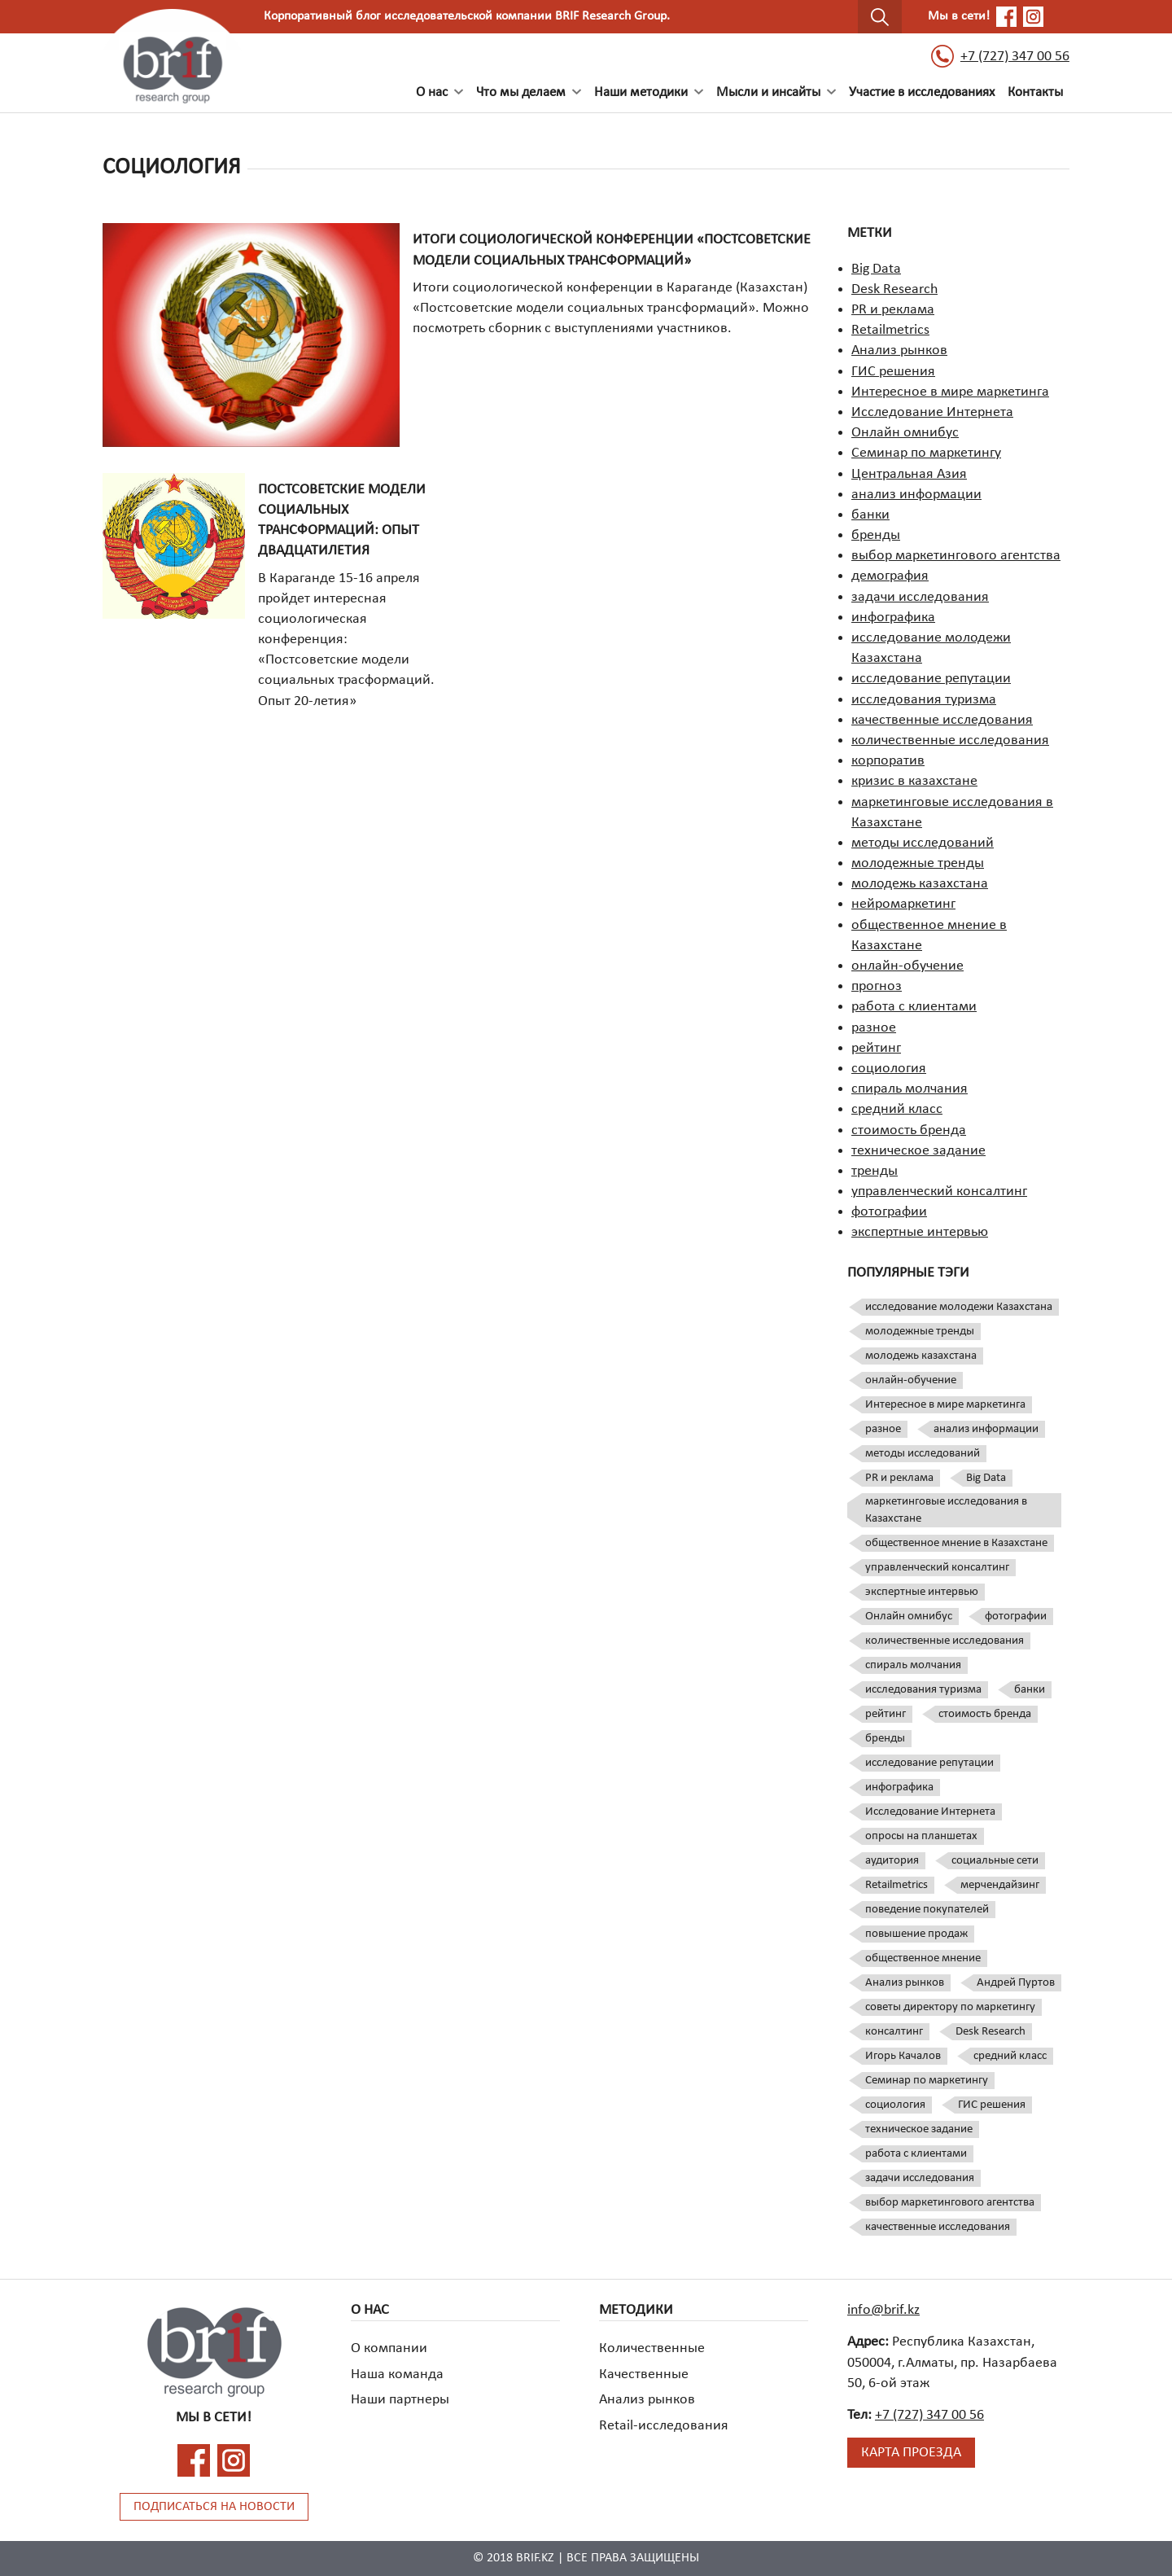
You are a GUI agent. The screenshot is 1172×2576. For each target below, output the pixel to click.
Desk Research (894, 289)
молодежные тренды (917, 863)
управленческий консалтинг (939, 1191)
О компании (389, 2348)
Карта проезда (911, 2452)
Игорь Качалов (903, 2056)
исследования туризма (923, 700)
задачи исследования (920, 597)
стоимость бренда (908, 1130)
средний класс (896, 1109)
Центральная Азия (909, 474)
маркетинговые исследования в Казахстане (946, 1510)
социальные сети (995, 1861)
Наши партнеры (400, 2399)
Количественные (652, 2348)
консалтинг (894, 2032)
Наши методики (641, 92)
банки (870, 515)
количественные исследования (950, 740)
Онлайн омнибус (905, 432)
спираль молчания (909, 1089)
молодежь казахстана (919, 884)
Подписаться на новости (214, 2506)
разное (873, 1028)
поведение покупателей (927, 1910)
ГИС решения (893, 371)
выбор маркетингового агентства (955, 555)
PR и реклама (892, 310)
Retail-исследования (663, 2426)
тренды (874, 1171)
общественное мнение (923, 1958)
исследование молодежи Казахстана (958, 1307)
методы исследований (922, 843)
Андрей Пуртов (1016, 1983)
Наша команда (397, 2374)
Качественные (644, 2374)
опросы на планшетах (921, 1836)
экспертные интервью (919, 1232)
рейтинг (876, 1048)
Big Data (876, 269)
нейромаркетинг (903, 904)
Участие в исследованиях (922, 92)
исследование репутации (931, 678)
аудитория (892, 1861)
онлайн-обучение (907, 966)
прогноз (876, 986)
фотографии (889, 1212)
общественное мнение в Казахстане (956, 1543)
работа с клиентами (914, 1006)
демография (890, 576)
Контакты (1035, 92)
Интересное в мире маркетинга (950, 392)
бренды (875, 535)
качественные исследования (942, 720)
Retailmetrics (890, 330)
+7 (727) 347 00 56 (1000, 56)
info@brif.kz (883, 2310)
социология (888, 1068)
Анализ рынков (899, 350)
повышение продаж (916, 1934)
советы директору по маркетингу (950, 2007)
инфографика (893, 617)
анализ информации (916, 494)
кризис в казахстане (914, 781)
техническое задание (918, 1151)
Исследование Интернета (932, 412)
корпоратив (888, 761)
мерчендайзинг (999, 1885)
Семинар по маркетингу (926, 453)
